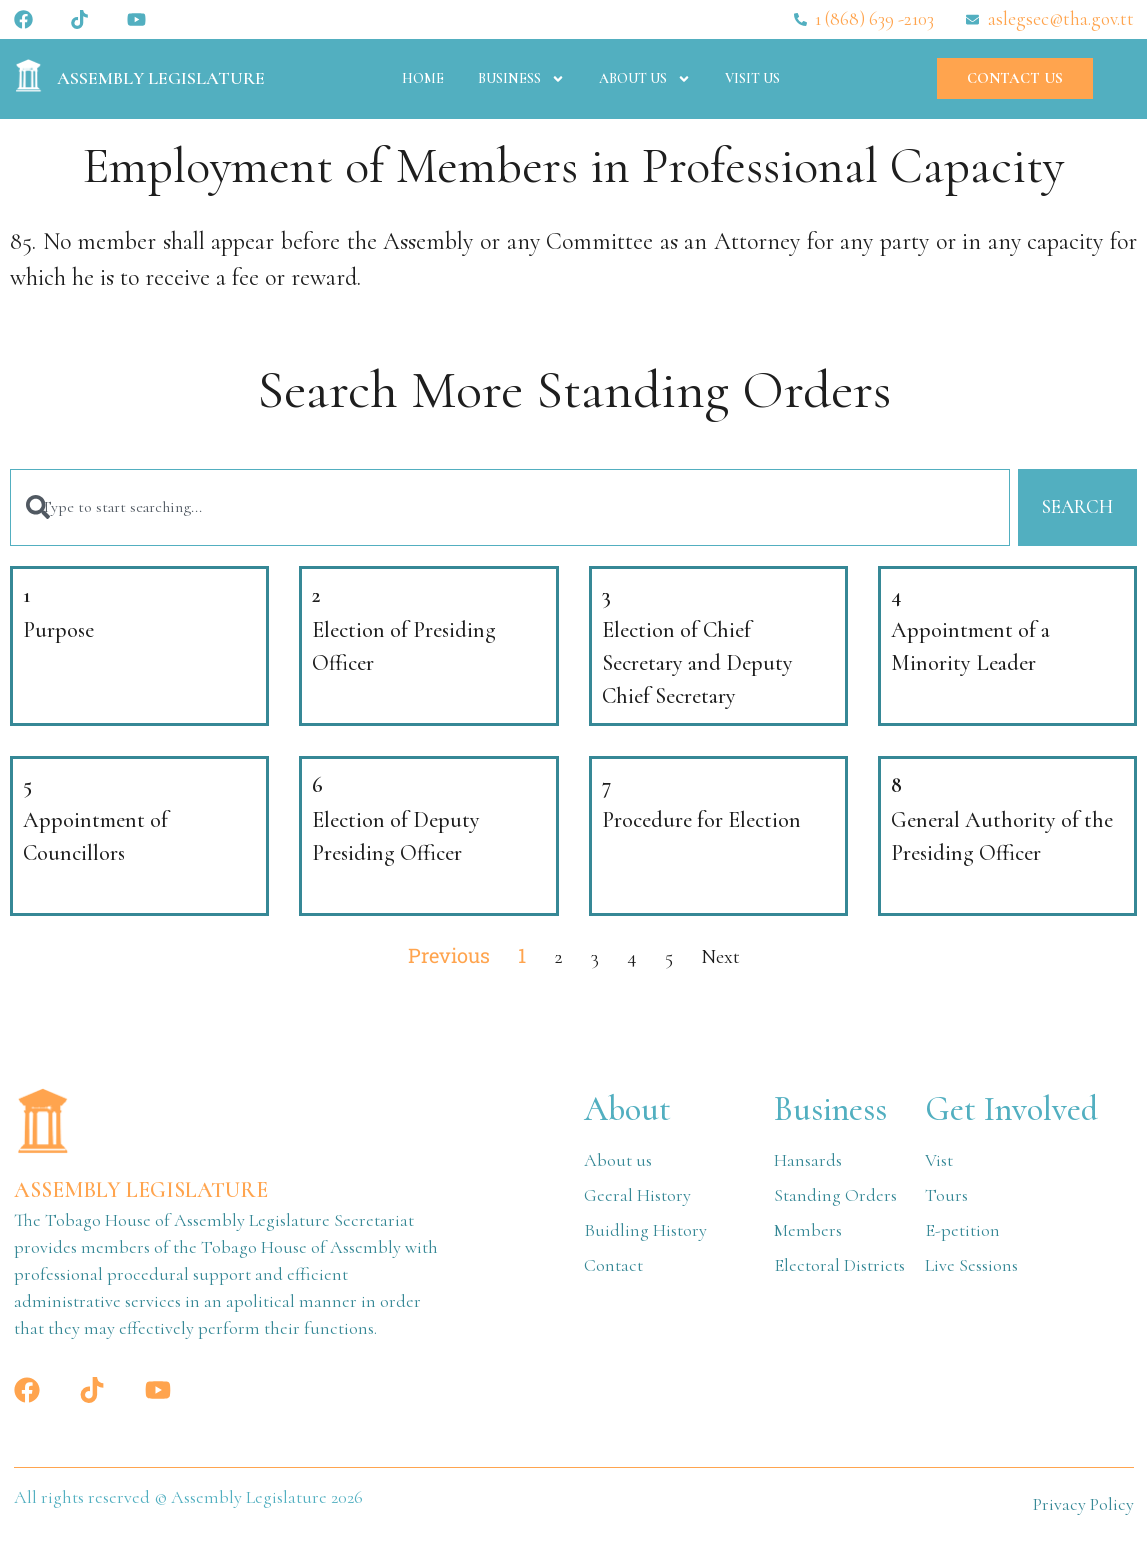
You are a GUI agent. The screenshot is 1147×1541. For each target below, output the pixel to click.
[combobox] (510, 507)
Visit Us (752, 78)
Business (521, 79)
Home (423, 78)
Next (720, 957)
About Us (645, 79)
